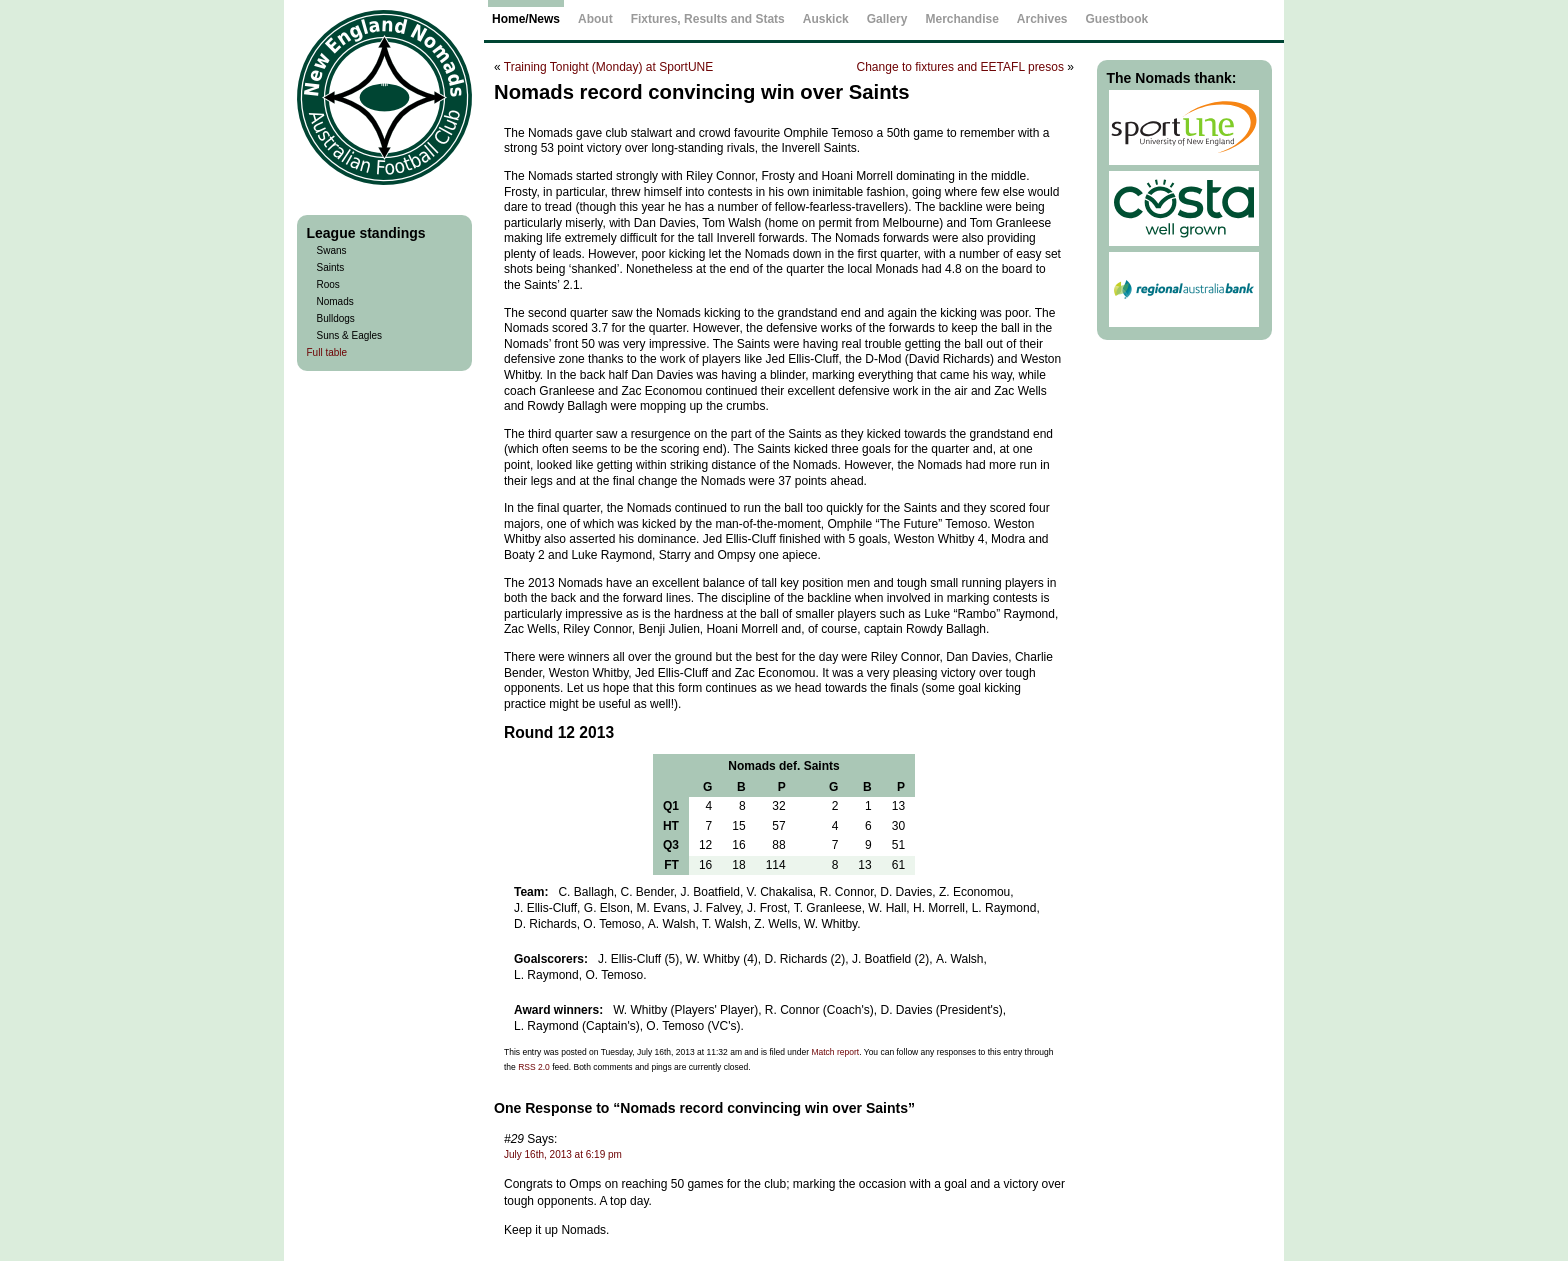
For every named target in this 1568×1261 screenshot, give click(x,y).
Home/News (526, 19)
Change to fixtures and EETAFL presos (960, 67)
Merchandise (961, 19)
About (595, 19)
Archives (1042, 19)
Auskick (826, 19)
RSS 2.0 (534, 1067)
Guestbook (1117, 19)
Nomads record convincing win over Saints (702, 92)
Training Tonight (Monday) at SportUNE (608, 67)
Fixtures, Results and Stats (708, 19)
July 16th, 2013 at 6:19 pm (563, 1154)
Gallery (887, 19)
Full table (327, 352)
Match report (835, 1052)
